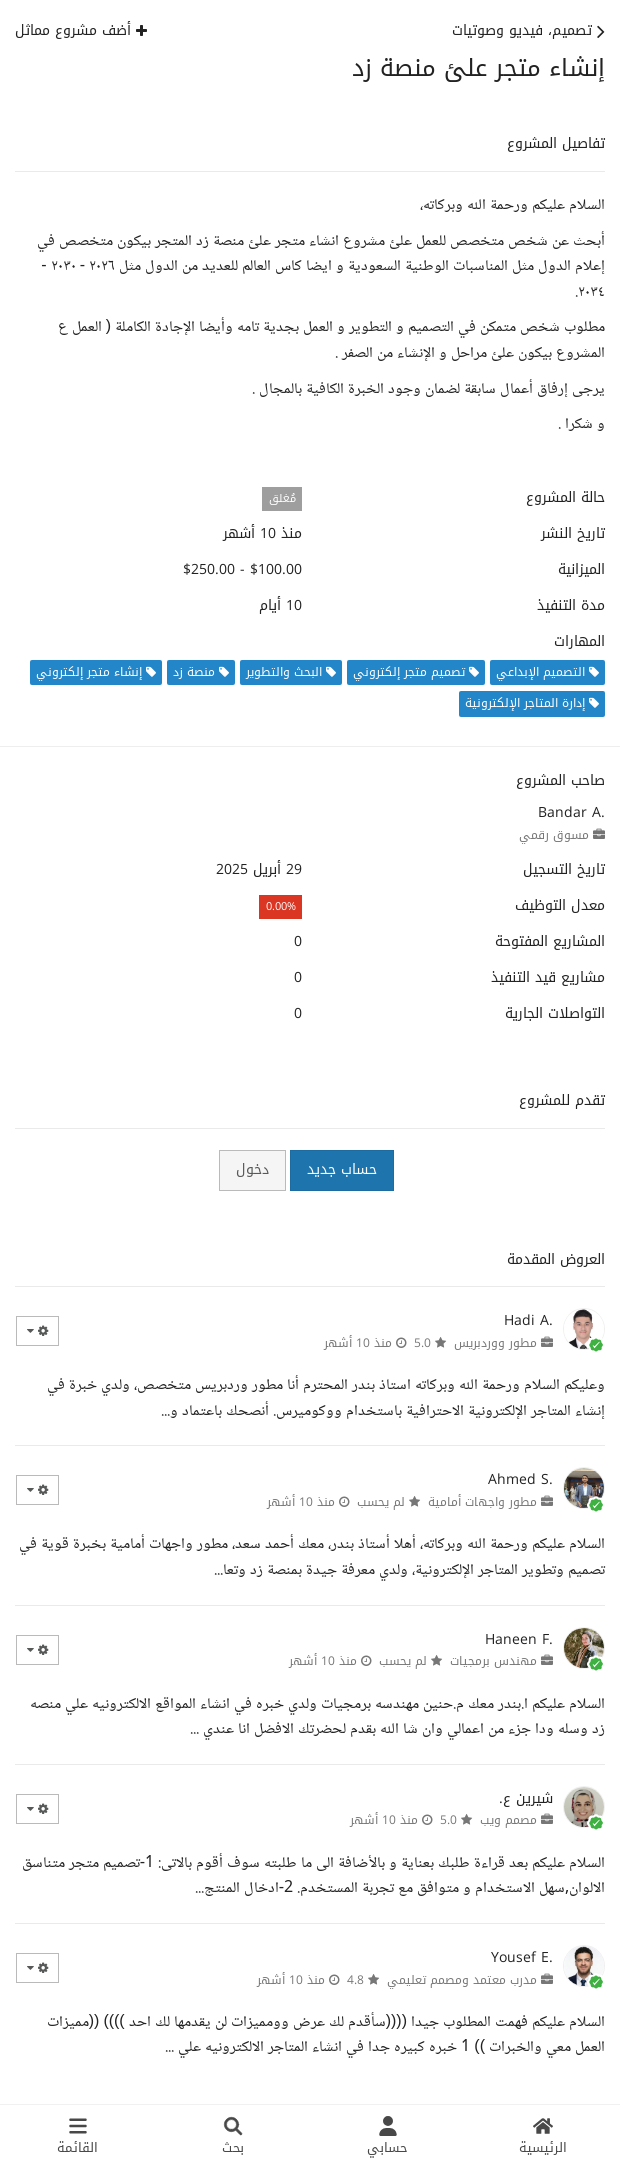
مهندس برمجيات (493, 1661)
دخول (252, 1169)
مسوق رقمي (554, 835)
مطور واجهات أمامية (482, 1502)
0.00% (281, 906)
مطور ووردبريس (495, 1343)
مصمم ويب (508, 1820)
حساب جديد (342, 1169)
